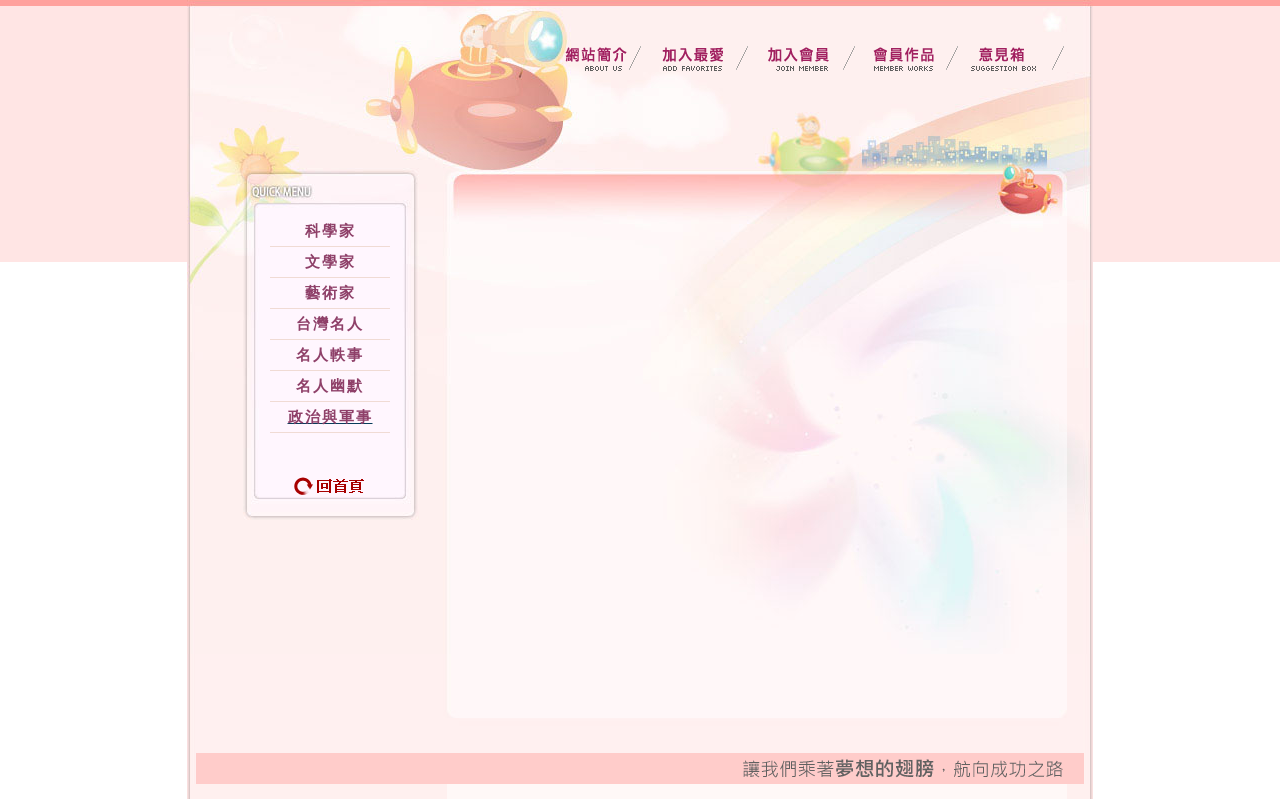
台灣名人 (330, 324)
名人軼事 (330, 355)
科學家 (330, 231)
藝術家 (330, 293)
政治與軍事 (330, 417)
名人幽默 (330, 386)
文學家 (330, 262)
